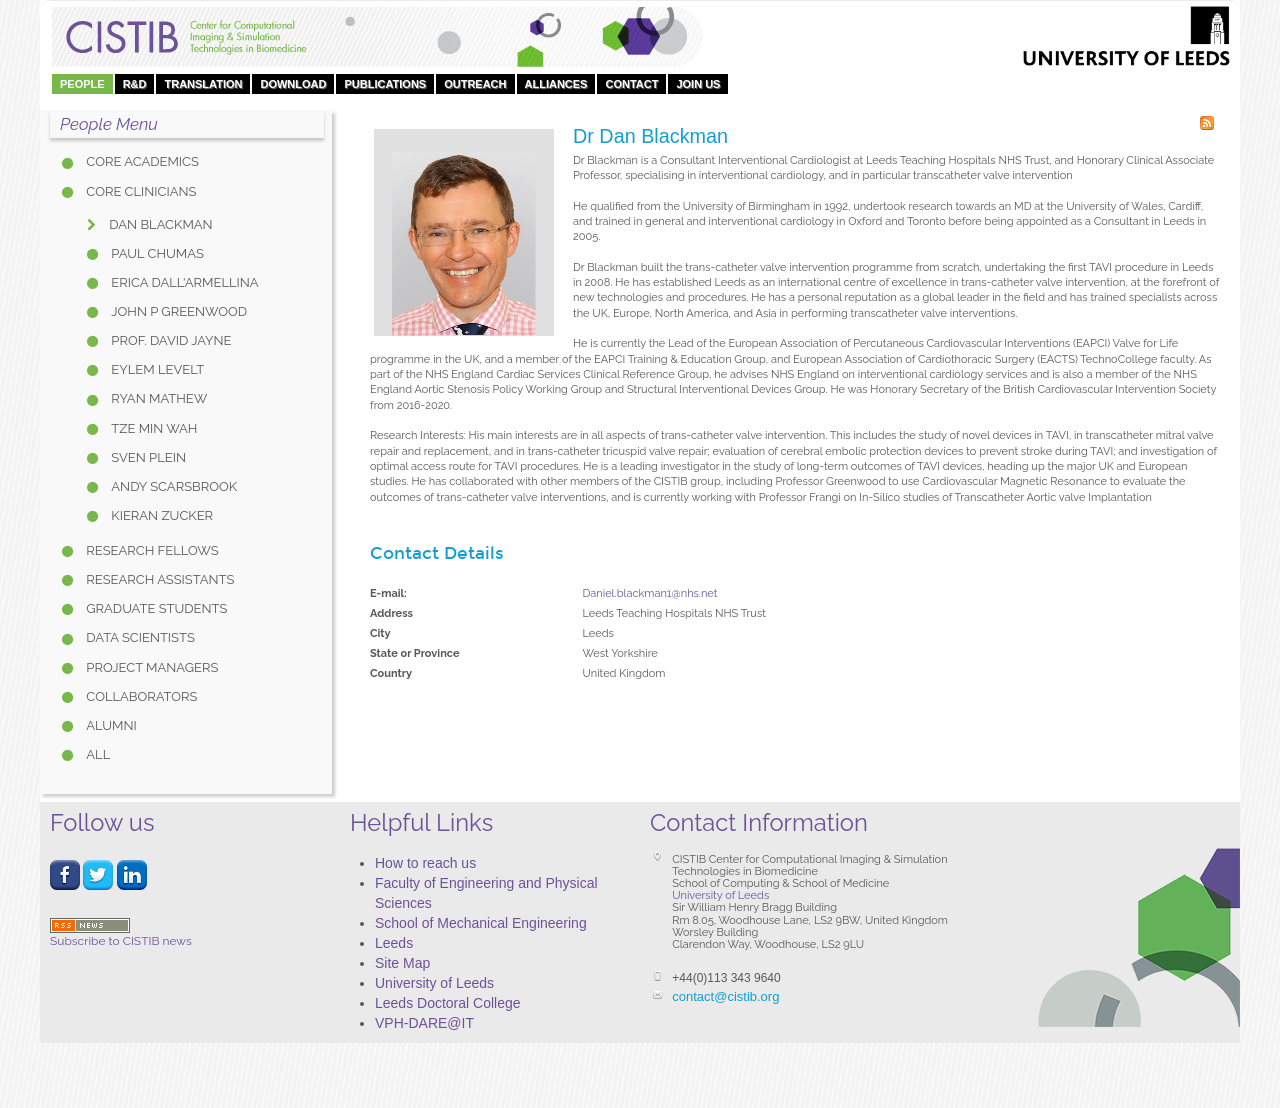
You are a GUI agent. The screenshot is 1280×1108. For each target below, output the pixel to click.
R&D (135, 84)
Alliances (556, 84)
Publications (385, 84)
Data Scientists (139, 637)
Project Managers (150, 667)
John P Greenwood (177, 311)
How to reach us (425, 863)
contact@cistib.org (725, 996)
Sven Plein (147, 457)
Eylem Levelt (156, 369)
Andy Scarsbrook (172, 486)
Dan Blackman (159, 224)
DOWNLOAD (293, 84)
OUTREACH (475, 84)
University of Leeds (434, 983)
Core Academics (141, 161)
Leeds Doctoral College (448, 1003)
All (96, 754)
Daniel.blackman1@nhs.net (650, 593)
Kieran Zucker (160, 515)
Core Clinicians (139, 191)
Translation (203, 84)
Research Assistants (158, 579)
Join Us (698, 84)
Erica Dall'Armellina (183, 282)
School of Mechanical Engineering (481, 923)
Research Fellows (151, 550)
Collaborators (140, 696)
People (82, 84)
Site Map (402, 963)
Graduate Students (155, 608)
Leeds (394, 943)
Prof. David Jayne (169, 340)
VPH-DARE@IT (424, 1023)
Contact (631, 84)
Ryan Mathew (157, 398)
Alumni (110, 725)
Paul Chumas (156, 253)
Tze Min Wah (152, 428)
